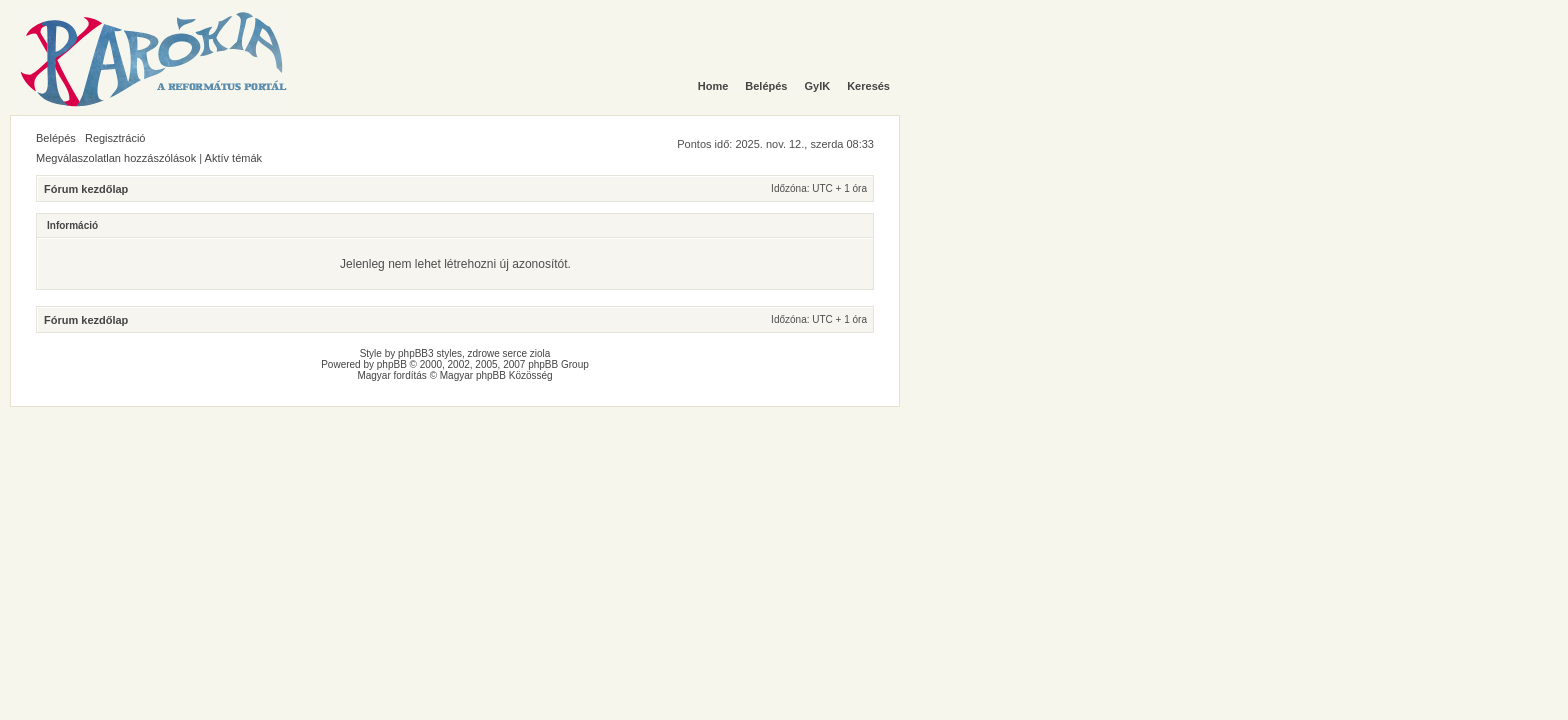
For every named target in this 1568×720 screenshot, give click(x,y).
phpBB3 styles (430, 353)
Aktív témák (233, 158)
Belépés (56, 138)
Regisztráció (115, 138)
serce (515, 353)
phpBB (392, 364)
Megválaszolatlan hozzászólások (116, 158)
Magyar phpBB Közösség (496, 375)
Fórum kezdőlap (86, 189)
